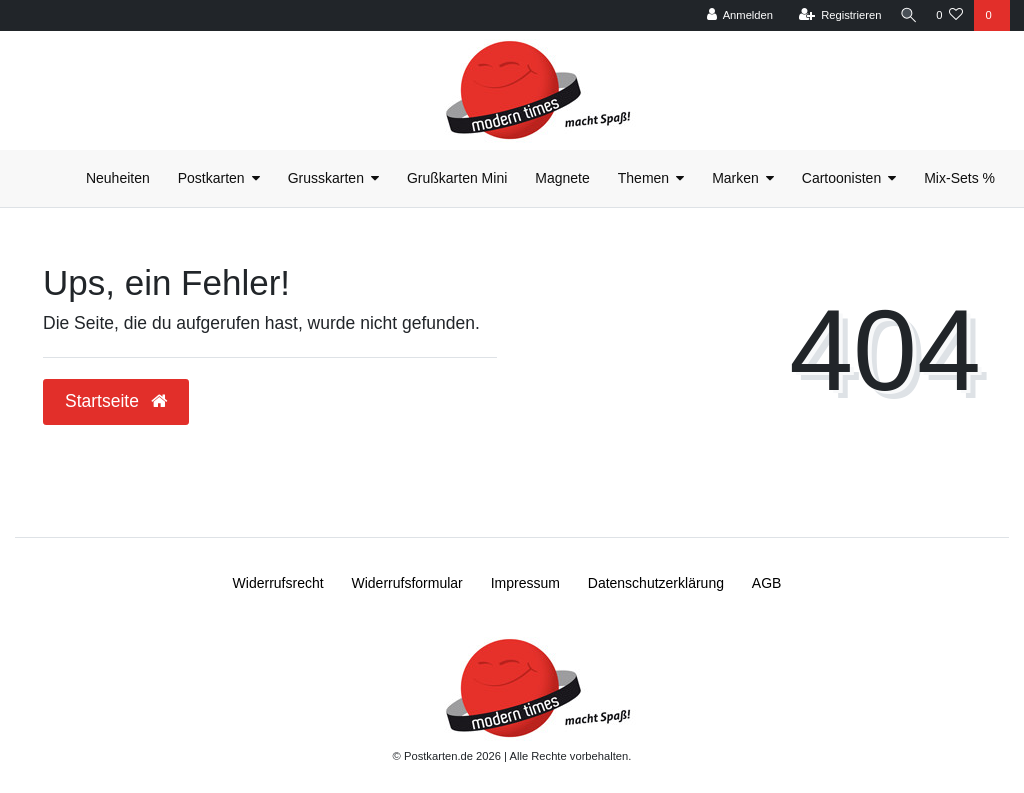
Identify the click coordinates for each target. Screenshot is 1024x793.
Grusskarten (326, 178)
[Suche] (905, 15)
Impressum (525, 583)
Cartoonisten (841, 178)
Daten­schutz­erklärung (656, 583)
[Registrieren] (832, 15)
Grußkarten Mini (457, 178)
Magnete (562, 178)
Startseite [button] (116, 401)
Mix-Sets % (959, 178)
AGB (767, 583)
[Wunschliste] (949, 15)
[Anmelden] (732, 15)
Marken (735, 178)
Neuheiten (118, 178)
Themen (643, 178)
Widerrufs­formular (407, 583)
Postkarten (211, 178)
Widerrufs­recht (278, 583)
